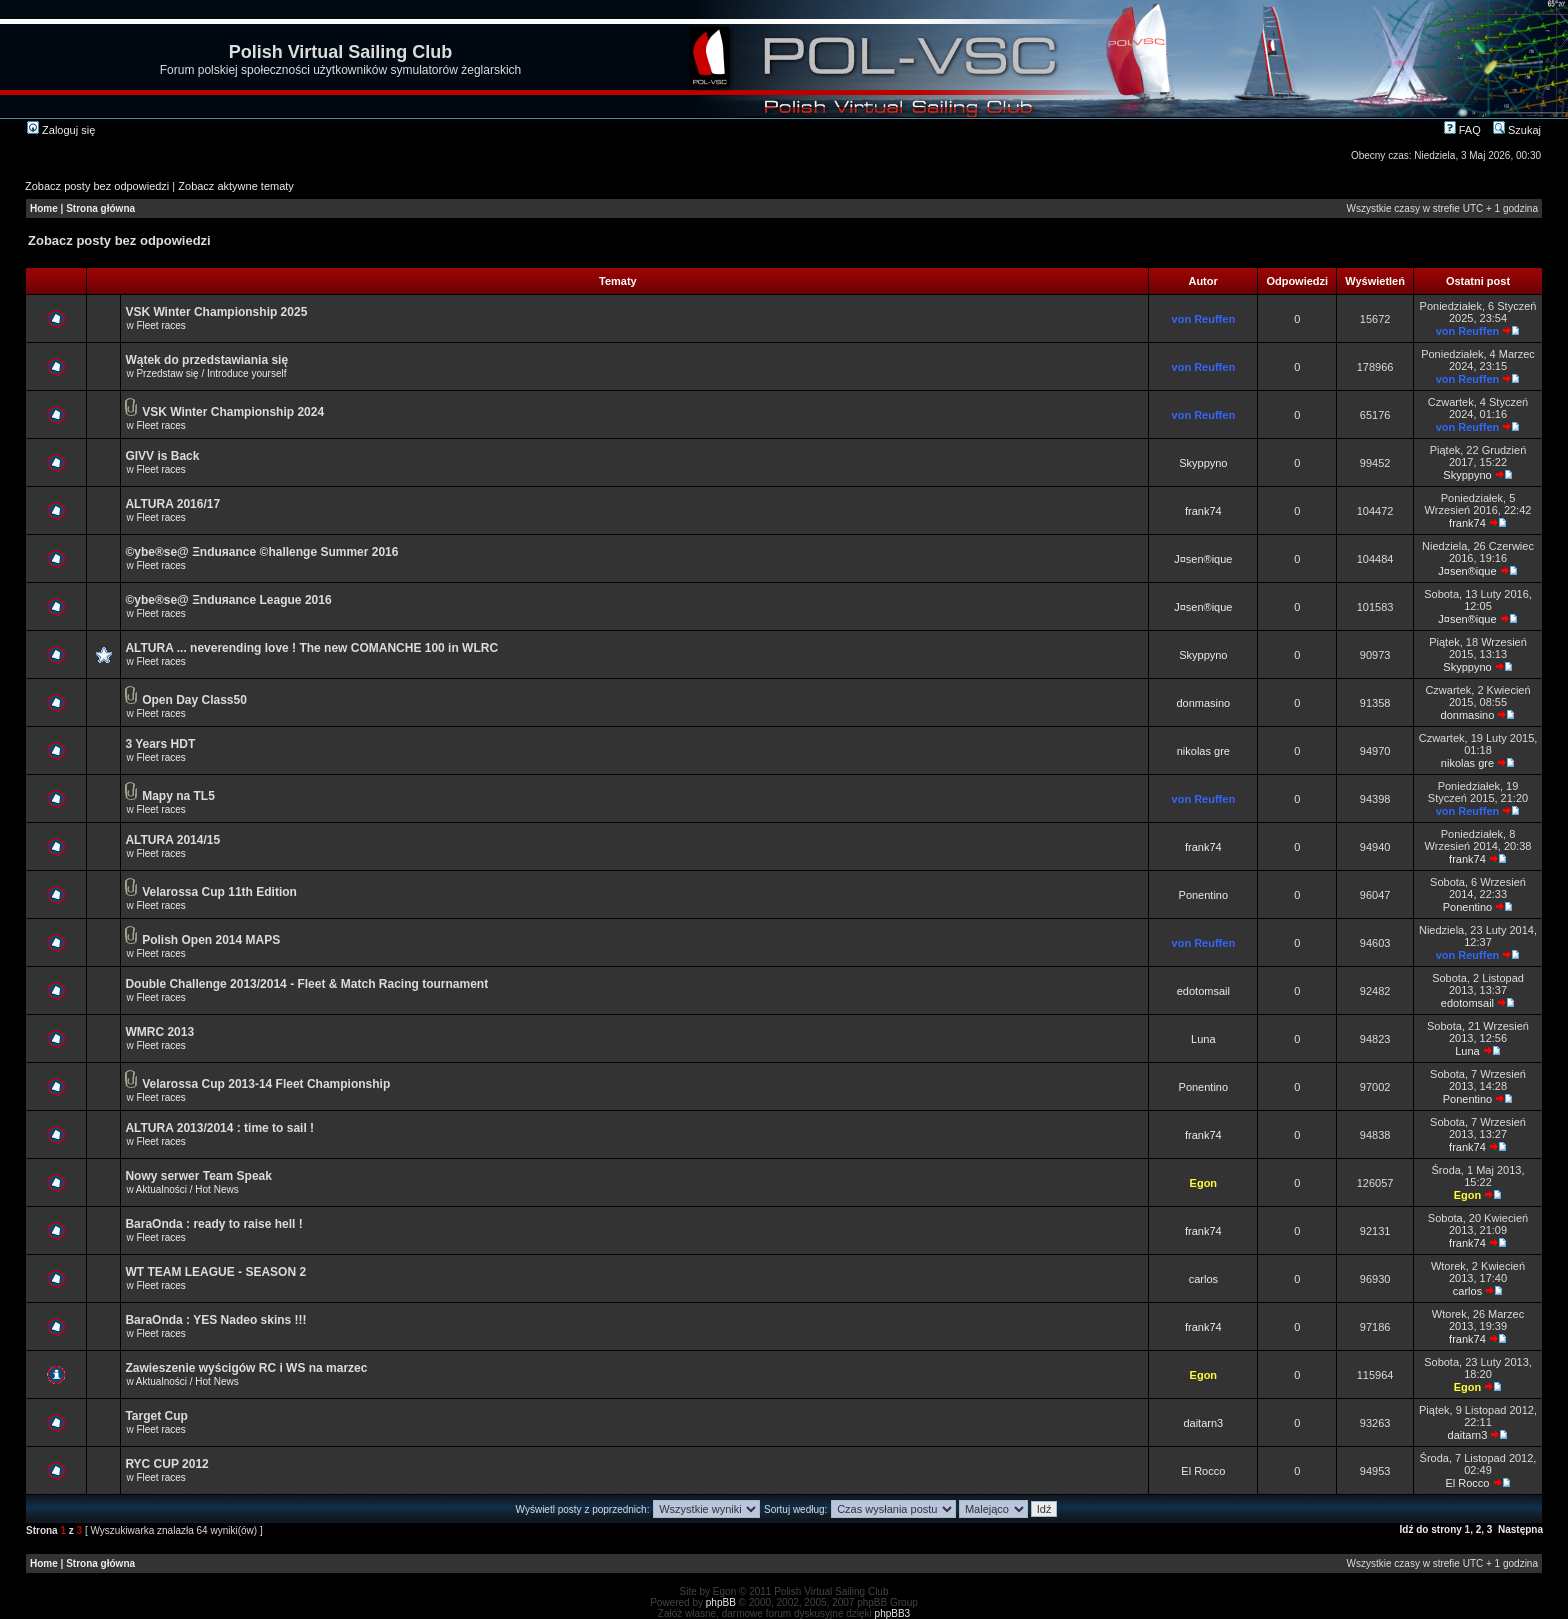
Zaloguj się (61, 130)
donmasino (1203, 703)
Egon (1204, 1183)
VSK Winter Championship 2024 (233, 412)
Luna (1203, 1039)
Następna (1520, 1529)
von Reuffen (1204, 319)
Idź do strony (1431, 1529)
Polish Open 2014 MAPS (211, 940)
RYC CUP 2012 (166, 1464)
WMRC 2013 (159, 1032)
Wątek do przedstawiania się (206, 360)
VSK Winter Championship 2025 (216, 312)
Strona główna (100, 208)
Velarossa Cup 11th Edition (219, 892)
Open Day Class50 (194, 700)
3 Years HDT (160, 744)
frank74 (1203, 511)
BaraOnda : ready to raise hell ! (213, 1224)
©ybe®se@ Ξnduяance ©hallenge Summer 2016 (261, 552)
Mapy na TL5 (178, 796)
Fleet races (160, 325)
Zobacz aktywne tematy (236, 186)
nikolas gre (1203, 751)
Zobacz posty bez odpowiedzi (97, 186)
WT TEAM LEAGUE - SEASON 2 (215, 1272)
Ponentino (1204, 895)
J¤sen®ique (1203, 559)
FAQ (1462, 130)
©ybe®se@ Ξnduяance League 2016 (228, 600)
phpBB (721, 1602)
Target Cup (156, 1416)
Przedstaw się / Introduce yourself (211, 373)
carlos (1203, 1279)
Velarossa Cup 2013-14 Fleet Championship (266, 1084)
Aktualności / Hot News (187, 1189)
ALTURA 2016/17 (172, 504)
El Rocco (1203, 1471)
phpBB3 (893, 1613)
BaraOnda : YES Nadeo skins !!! (215, 1320)
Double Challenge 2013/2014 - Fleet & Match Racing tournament (306, 984)
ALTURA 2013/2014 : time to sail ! (219, 1128)
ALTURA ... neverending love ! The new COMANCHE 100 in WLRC (311, 648)
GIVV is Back (162, 456)
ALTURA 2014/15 (172, 840)
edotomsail (1203, 991)
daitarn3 (1203, 1423)
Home (44, 208)
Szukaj (1517, 130)
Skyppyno (1203, 463)
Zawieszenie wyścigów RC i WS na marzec (246, 1368)
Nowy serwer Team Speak (198, 1176)
